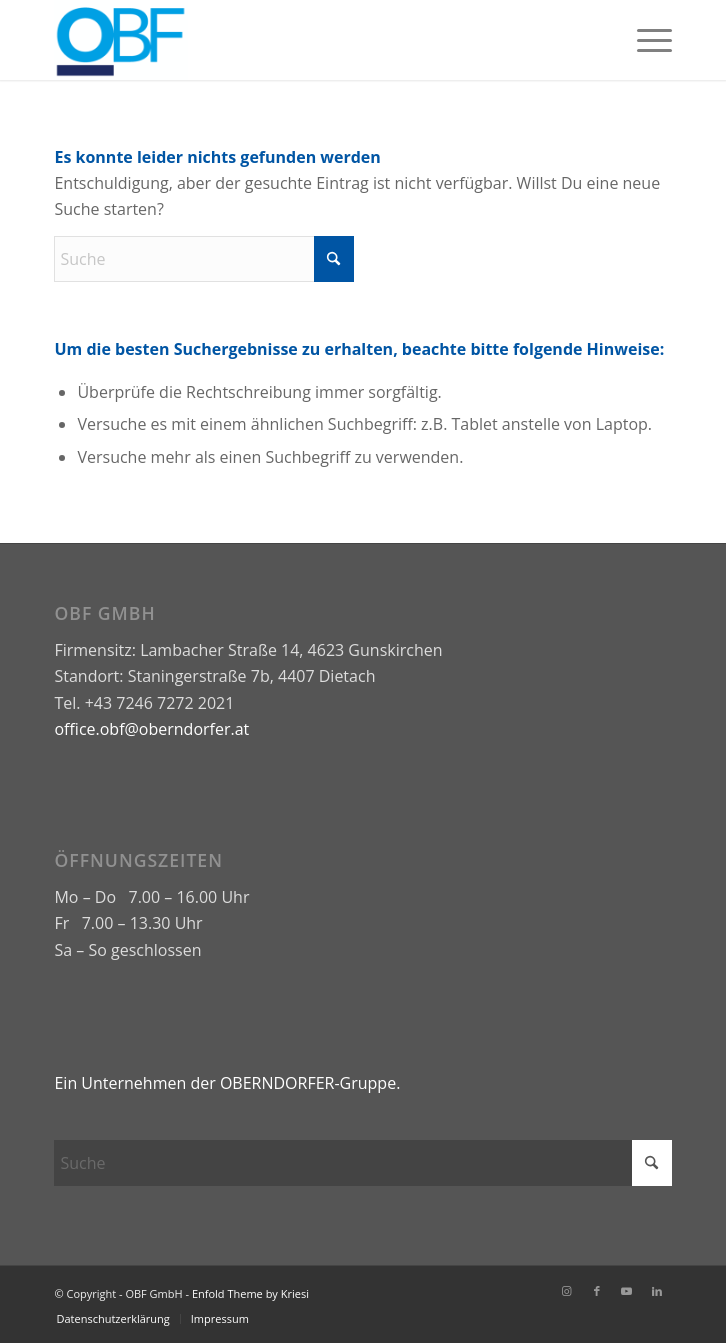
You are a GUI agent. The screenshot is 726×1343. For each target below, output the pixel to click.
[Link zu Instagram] (567, 1291)
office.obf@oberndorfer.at (151, 729)
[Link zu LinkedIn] (657, 1291)
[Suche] (204, 259)
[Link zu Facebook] (597, 1291)
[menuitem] (644, 40)
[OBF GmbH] (301, 40)
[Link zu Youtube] (627, 1291)
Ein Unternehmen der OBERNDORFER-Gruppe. (229, 1083)
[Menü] (644, 40)
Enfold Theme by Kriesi (250, 1293)
